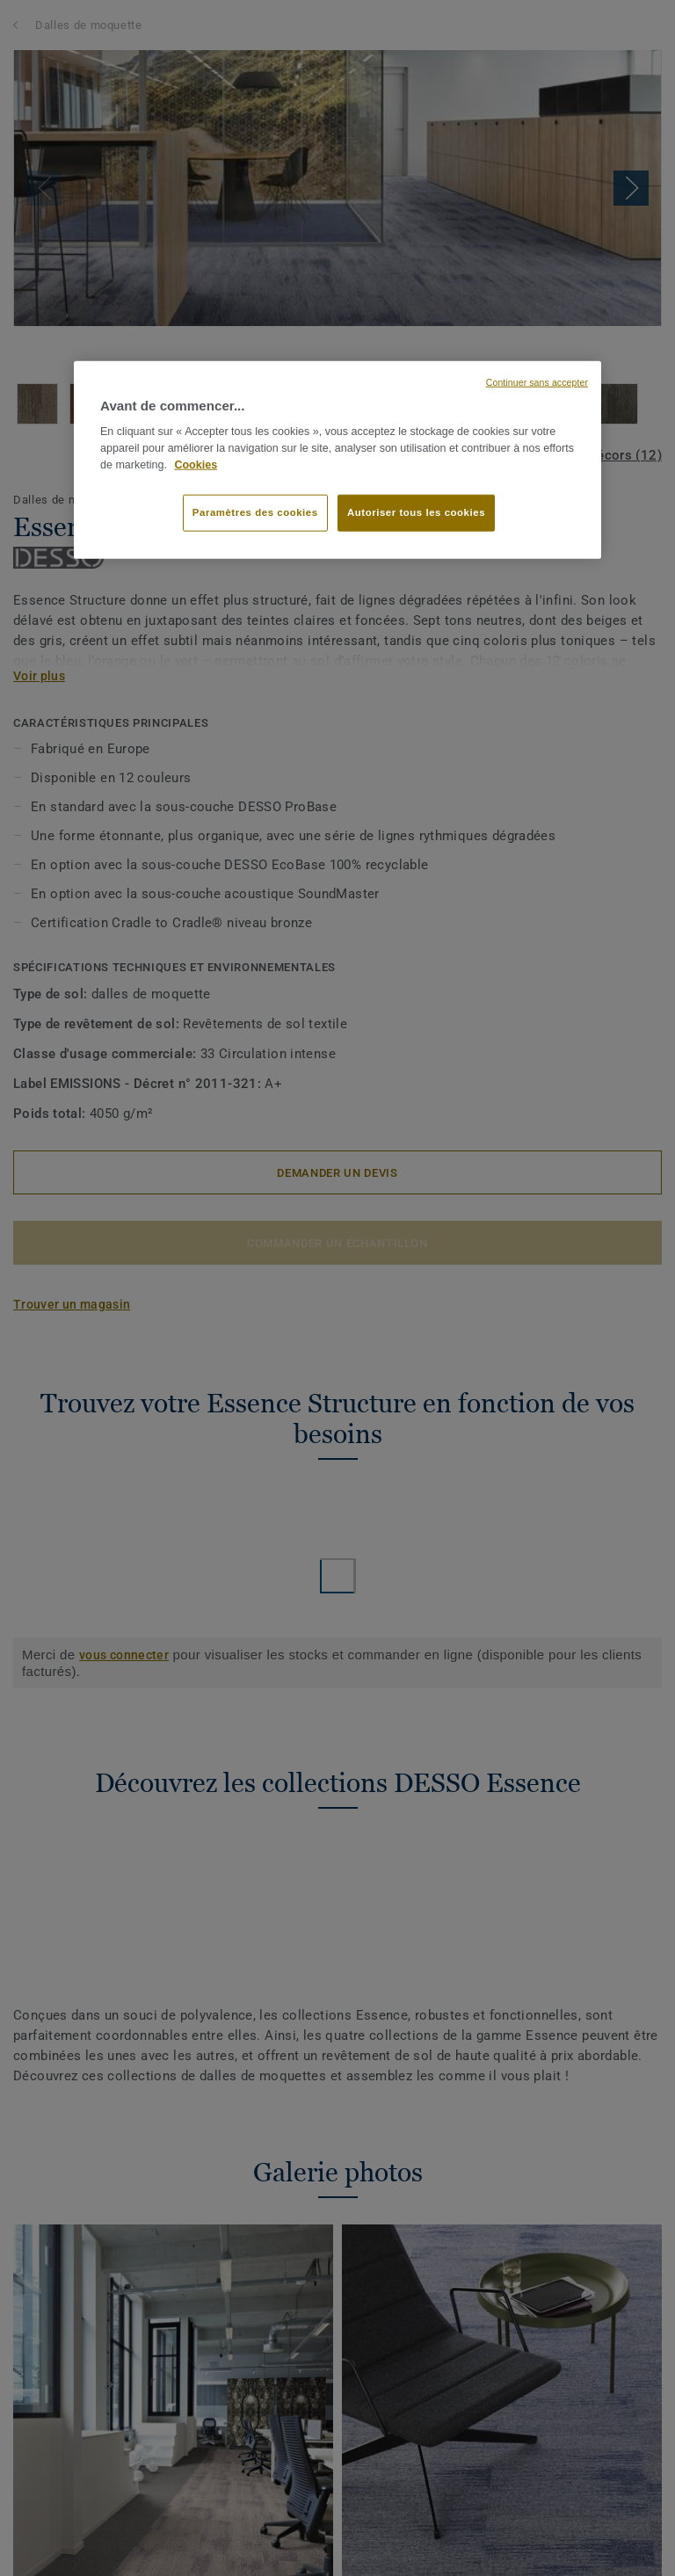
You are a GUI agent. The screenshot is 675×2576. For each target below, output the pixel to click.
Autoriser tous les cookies (416, 512)
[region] (337, 459)
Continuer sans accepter (537, 381)
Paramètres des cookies (255, 512)
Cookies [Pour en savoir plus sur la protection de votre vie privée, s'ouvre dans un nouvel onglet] (195, 464)
